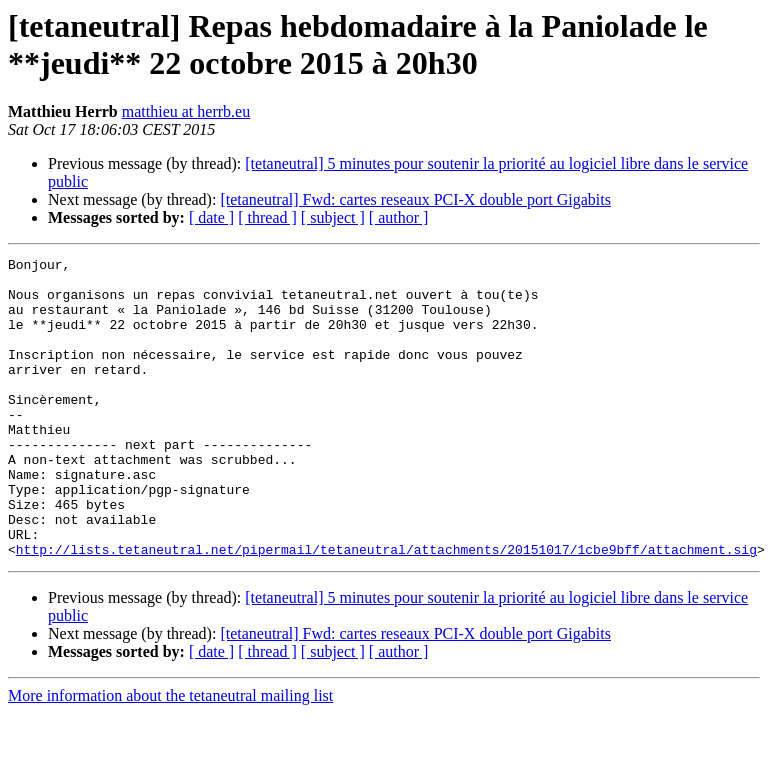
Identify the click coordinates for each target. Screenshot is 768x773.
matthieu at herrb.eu (186, 111)
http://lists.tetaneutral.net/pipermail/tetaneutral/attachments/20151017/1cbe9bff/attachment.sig (386, 609)
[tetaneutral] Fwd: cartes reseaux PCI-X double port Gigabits (415, 199)
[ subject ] (333, 217)
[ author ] (399, 217)
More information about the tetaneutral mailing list (170, 755)
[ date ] (211, 217)
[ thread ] (267, 217)
